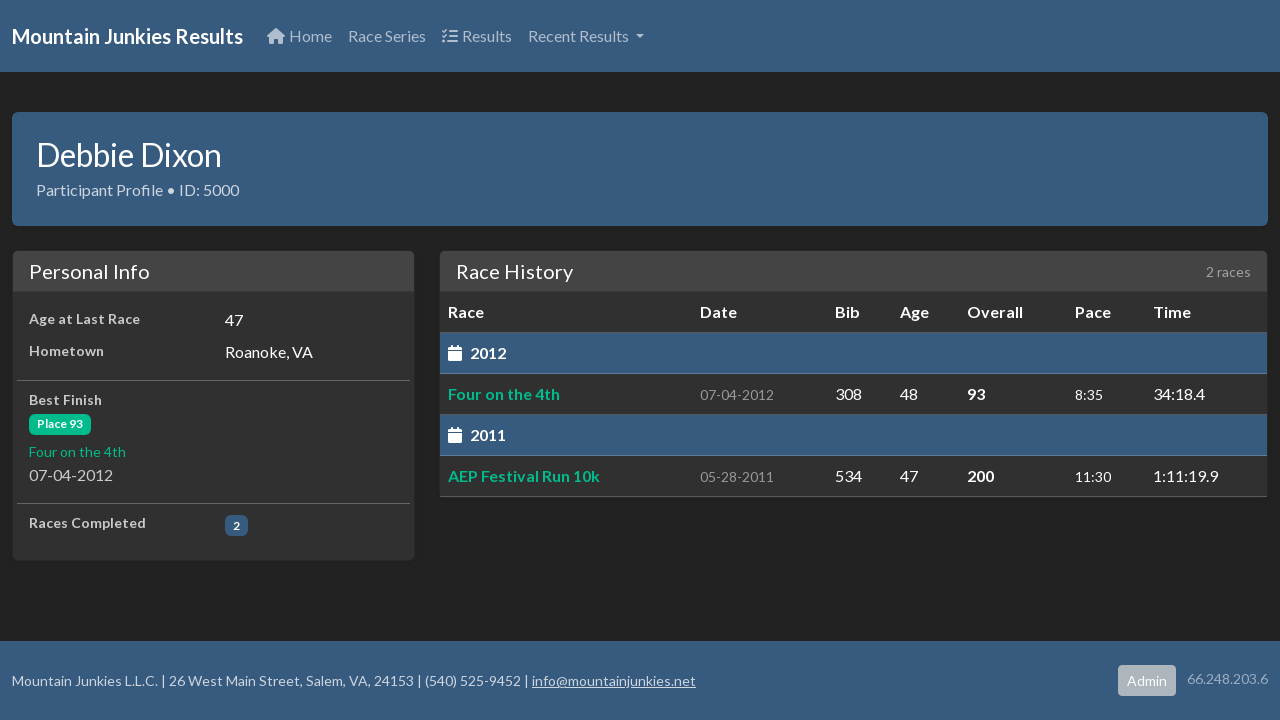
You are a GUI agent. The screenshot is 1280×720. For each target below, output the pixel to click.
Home (299, 35)
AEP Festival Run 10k (524, 475)
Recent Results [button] (580, 35)
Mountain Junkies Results (127, 36)
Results (477, 35)
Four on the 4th (77, 451)
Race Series (387, 35)
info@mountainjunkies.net (614, 680)
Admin (1147, 680)
